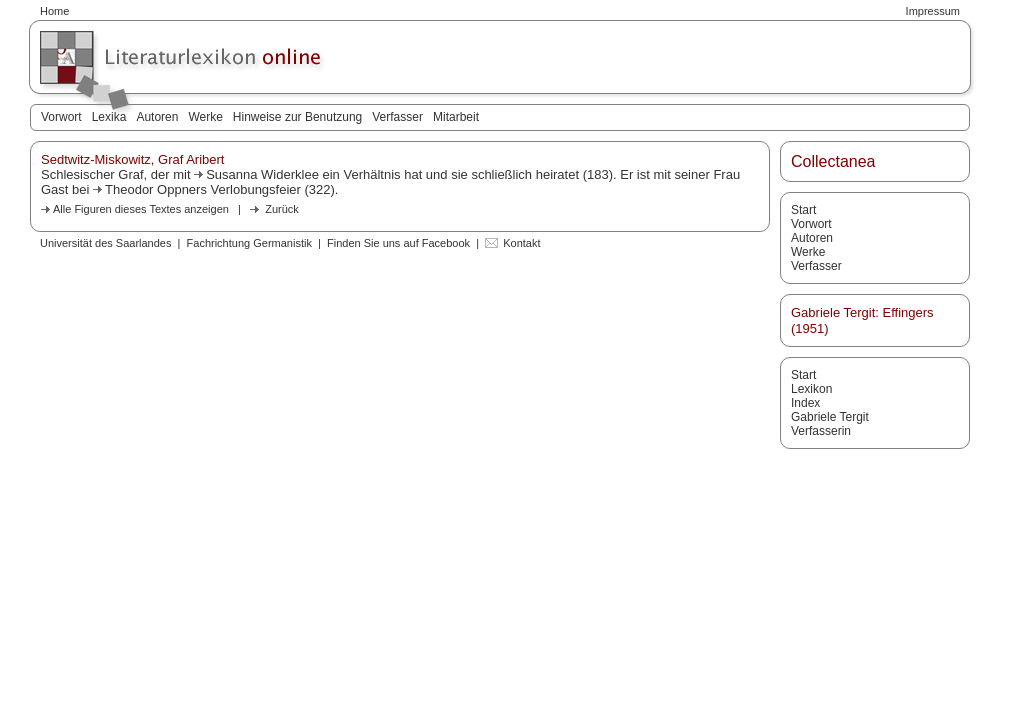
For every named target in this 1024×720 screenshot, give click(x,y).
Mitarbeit (456, 117)
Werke (205, 117)
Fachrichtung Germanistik (249, 243)
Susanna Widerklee (262, 174)
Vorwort (61, 117)
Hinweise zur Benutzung (297, 117)
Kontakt (521, 243)
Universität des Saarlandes (105, 243)
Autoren (157, 117)
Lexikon (811, 389)
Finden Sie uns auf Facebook (398, 243)
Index (805, 403)
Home (54, 11)
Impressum (933, 11)
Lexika (109, 117)
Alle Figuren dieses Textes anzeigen (141, 209)
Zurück (282, 209)
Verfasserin (821, 431)
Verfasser (397, 117)
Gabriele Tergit (830, 417)
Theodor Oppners (156, 189)
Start (803, 210)
